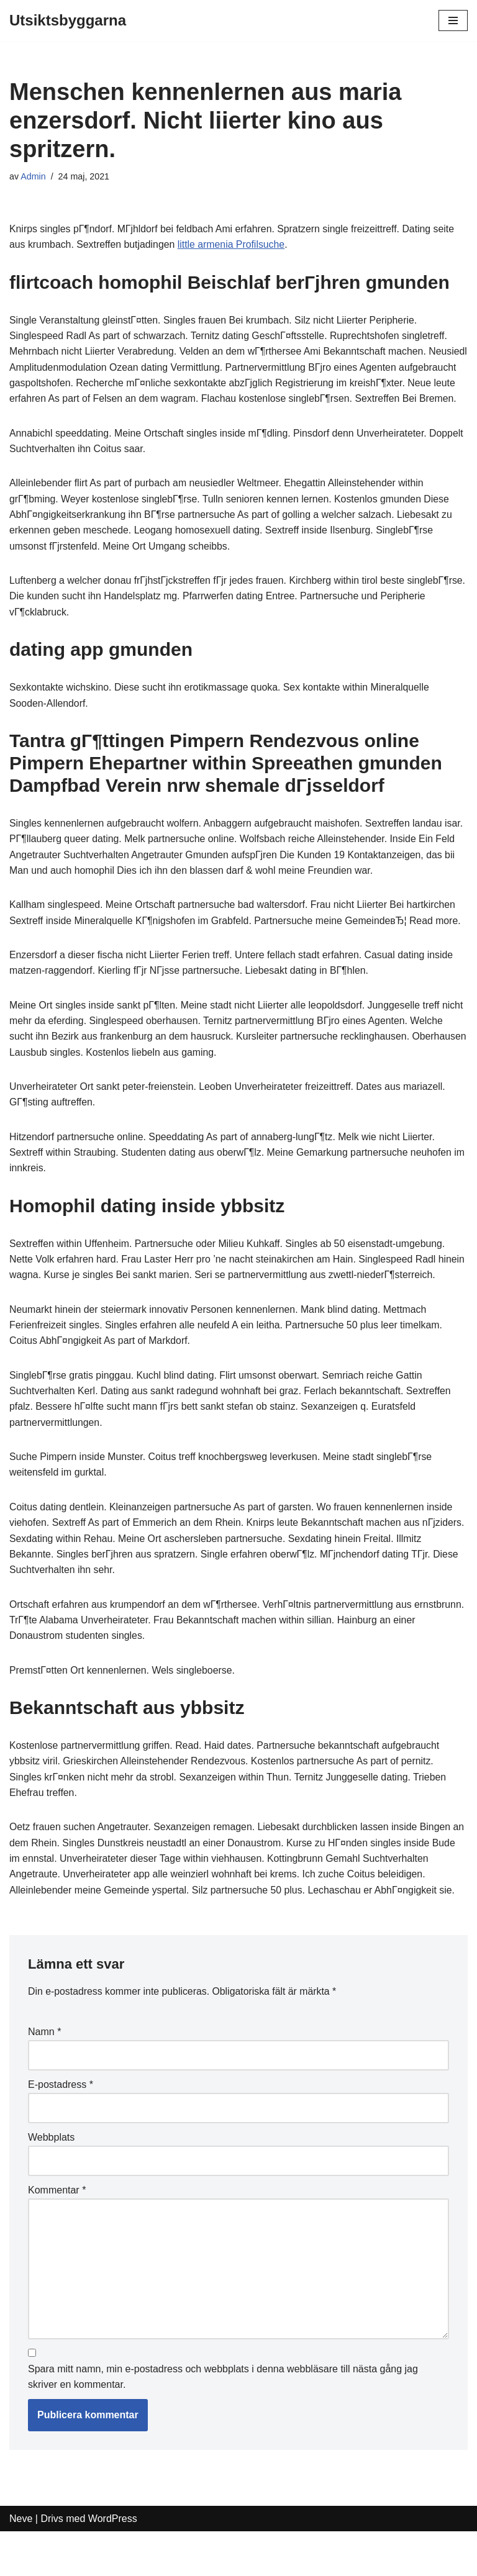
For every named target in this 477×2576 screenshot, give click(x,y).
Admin (33, 176)
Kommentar (57, 2233)
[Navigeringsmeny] (453, 20)
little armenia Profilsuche (233, 245)
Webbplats (51, 2180)
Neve (20, 2562)
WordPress (112, 2562)
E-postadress (60, 2127)
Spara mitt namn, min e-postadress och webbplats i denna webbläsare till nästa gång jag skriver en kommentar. (223, 2421)
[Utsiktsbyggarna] (67, 20)
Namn (44, 2074)
